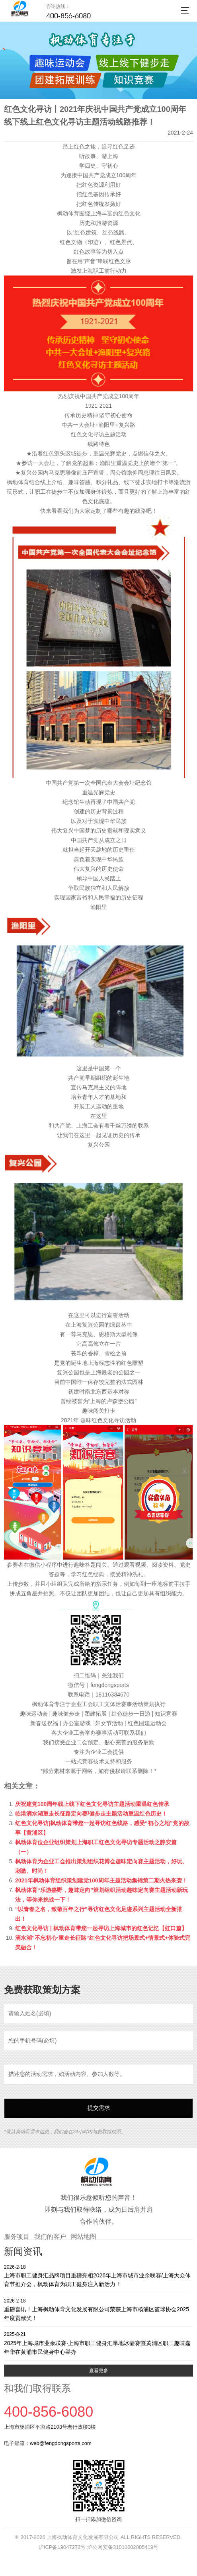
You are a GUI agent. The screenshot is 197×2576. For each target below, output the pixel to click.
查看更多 (98, 2370)
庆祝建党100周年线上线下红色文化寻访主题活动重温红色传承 (92, 1804)
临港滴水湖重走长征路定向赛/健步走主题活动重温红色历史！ (91, 1813)
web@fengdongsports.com (61, 2443)
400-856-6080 (68, 16)
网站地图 (83, 2236)
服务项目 (16, 2236)
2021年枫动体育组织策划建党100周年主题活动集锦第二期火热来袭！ (101, 1880)
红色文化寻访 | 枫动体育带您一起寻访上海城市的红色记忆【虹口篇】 (101, 1928)
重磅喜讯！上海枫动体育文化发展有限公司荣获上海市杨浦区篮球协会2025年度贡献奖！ (98, 2309)
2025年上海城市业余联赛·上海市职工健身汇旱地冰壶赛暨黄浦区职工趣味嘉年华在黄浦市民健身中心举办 (98, 2343)
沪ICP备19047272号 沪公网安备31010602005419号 (98, 2547)
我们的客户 (50, 2236)
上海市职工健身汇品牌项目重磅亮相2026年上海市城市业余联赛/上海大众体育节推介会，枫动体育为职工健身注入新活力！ (98, 2275)
